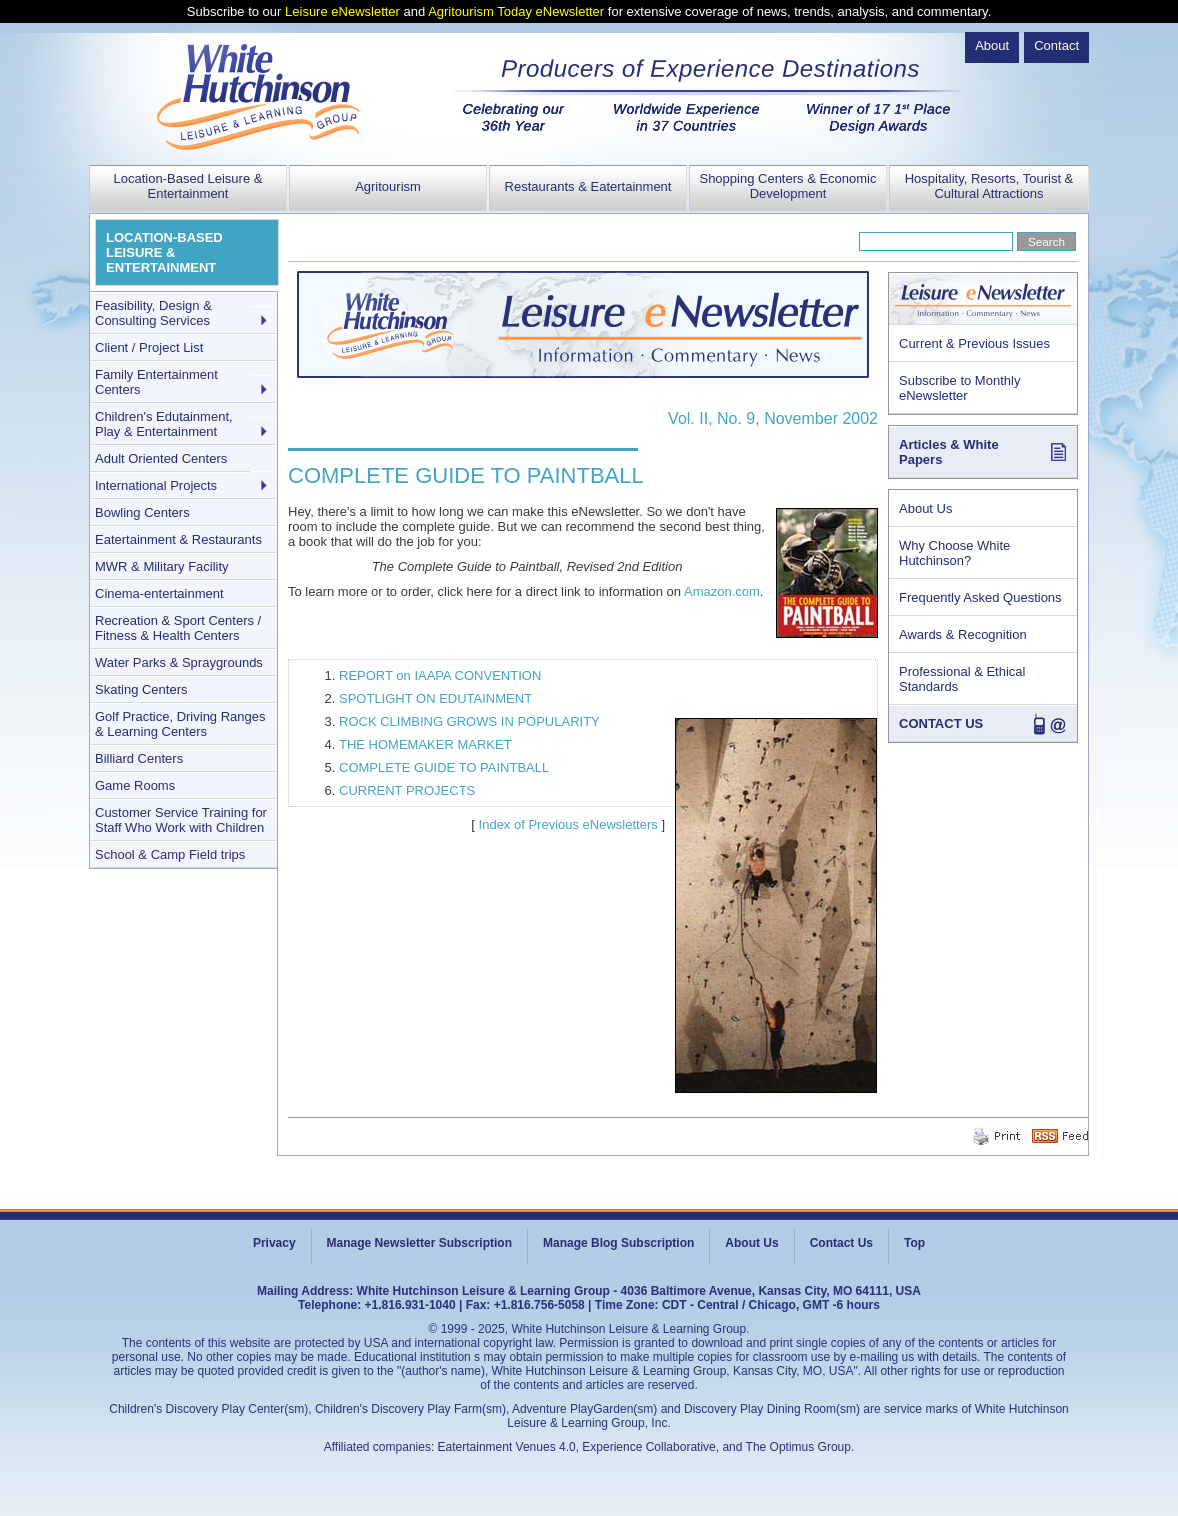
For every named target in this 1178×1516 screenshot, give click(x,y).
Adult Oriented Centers (161, 458)
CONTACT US (941, 723)
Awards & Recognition (963, 634)
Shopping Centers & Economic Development (787, 186)
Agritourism (388, 186)
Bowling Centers (142, 512)
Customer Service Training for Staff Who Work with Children (181, 820)
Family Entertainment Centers (156, 382)
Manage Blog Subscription (618, 1243)
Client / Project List (149, 347)
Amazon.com (722, 591)
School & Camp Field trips (170, 854)
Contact (1056, 45)
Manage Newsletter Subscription (419, 1243)
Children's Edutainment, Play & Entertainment (164, 424)
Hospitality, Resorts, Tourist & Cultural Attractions (989, 186)
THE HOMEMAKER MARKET (425, 744)
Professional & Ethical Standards (962, 679)
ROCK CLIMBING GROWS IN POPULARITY (469, 721)
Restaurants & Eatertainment (588, 186)
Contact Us (841, 1243)
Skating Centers (141, 689)
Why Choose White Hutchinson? (954, 553)
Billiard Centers (139, 758)
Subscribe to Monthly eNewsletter (959, 388)
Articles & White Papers (949, 452)
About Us (925, 508)
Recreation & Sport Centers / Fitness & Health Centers (178, 628)
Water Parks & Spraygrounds (179, 662)
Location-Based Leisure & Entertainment (188, 186)
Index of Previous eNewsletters (568, 824)
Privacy (274, 1243)
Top (914, 1243)
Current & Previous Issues (974, 343)
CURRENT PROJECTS (407, 790)
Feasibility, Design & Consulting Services (153, 313)
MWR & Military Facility (162, 566)
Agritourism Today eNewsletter (516, 11)
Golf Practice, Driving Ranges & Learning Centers (180, 724)
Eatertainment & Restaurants (178, 539)
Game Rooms (135, 785)
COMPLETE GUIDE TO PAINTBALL (444, 767)
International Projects (156, 485)
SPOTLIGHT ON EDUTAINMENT (435, 698)
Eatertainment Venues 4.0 (507, 1447)
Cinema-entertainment (159, 593)
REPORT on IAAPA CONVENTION (440, 675)
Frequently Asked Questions (980, 597)
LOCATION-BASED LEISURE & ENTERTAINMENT (164, 252)
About (992, 45)
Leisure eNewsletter (342, 11)
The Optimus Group (798, 1447)
